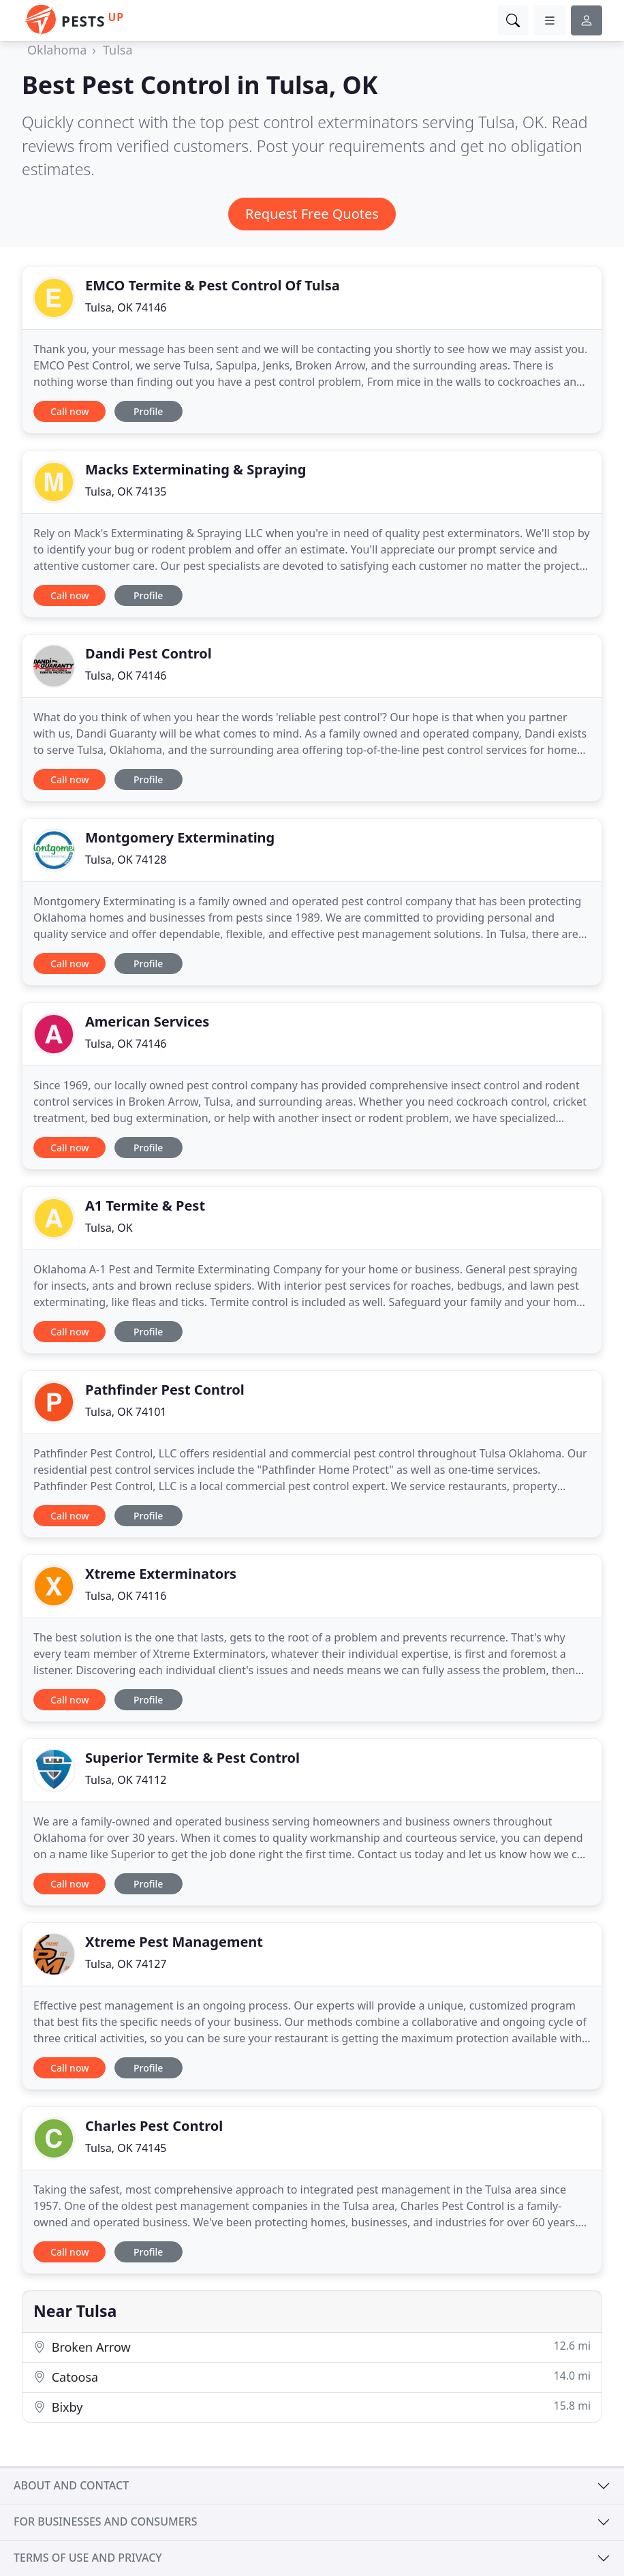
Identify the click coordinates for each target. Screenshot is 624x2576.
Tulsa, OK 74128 (126, 859)
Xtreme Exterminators (160, 1573)
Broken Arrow (312, 2346)
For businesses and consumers (105, 2521)
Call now (69, 411)
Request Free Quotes (312, 213)
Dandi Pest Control (148, 653)
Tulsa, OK (109, 1227)
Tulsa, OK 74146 (126, 307)
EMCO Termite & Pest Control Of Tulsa (212, 285)
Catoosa (312, 2376)
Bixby (312, 2406)
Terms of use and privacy (88, 2557)
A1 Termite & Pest (145, 1205)
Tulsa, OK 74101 (126, 1411)
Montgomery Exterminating (180, 837)
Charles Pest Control (154, 2126)
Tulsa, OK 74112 (126, 1779)
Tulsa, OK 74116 (126, 1595)
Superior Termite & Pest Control (192, 1757)
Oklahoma (57, 50)
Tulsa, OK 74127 (126, 1963)
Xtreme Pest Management (174, 1942)
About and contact (71, 2485)
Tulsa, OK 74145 (126, 2147)
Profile (148, 411)
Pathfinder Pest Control (165, 1389)
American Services (147, 1021)
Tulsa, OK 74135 (126, 491)
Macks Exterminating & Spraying (196, 469)
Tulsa (118, 50)
